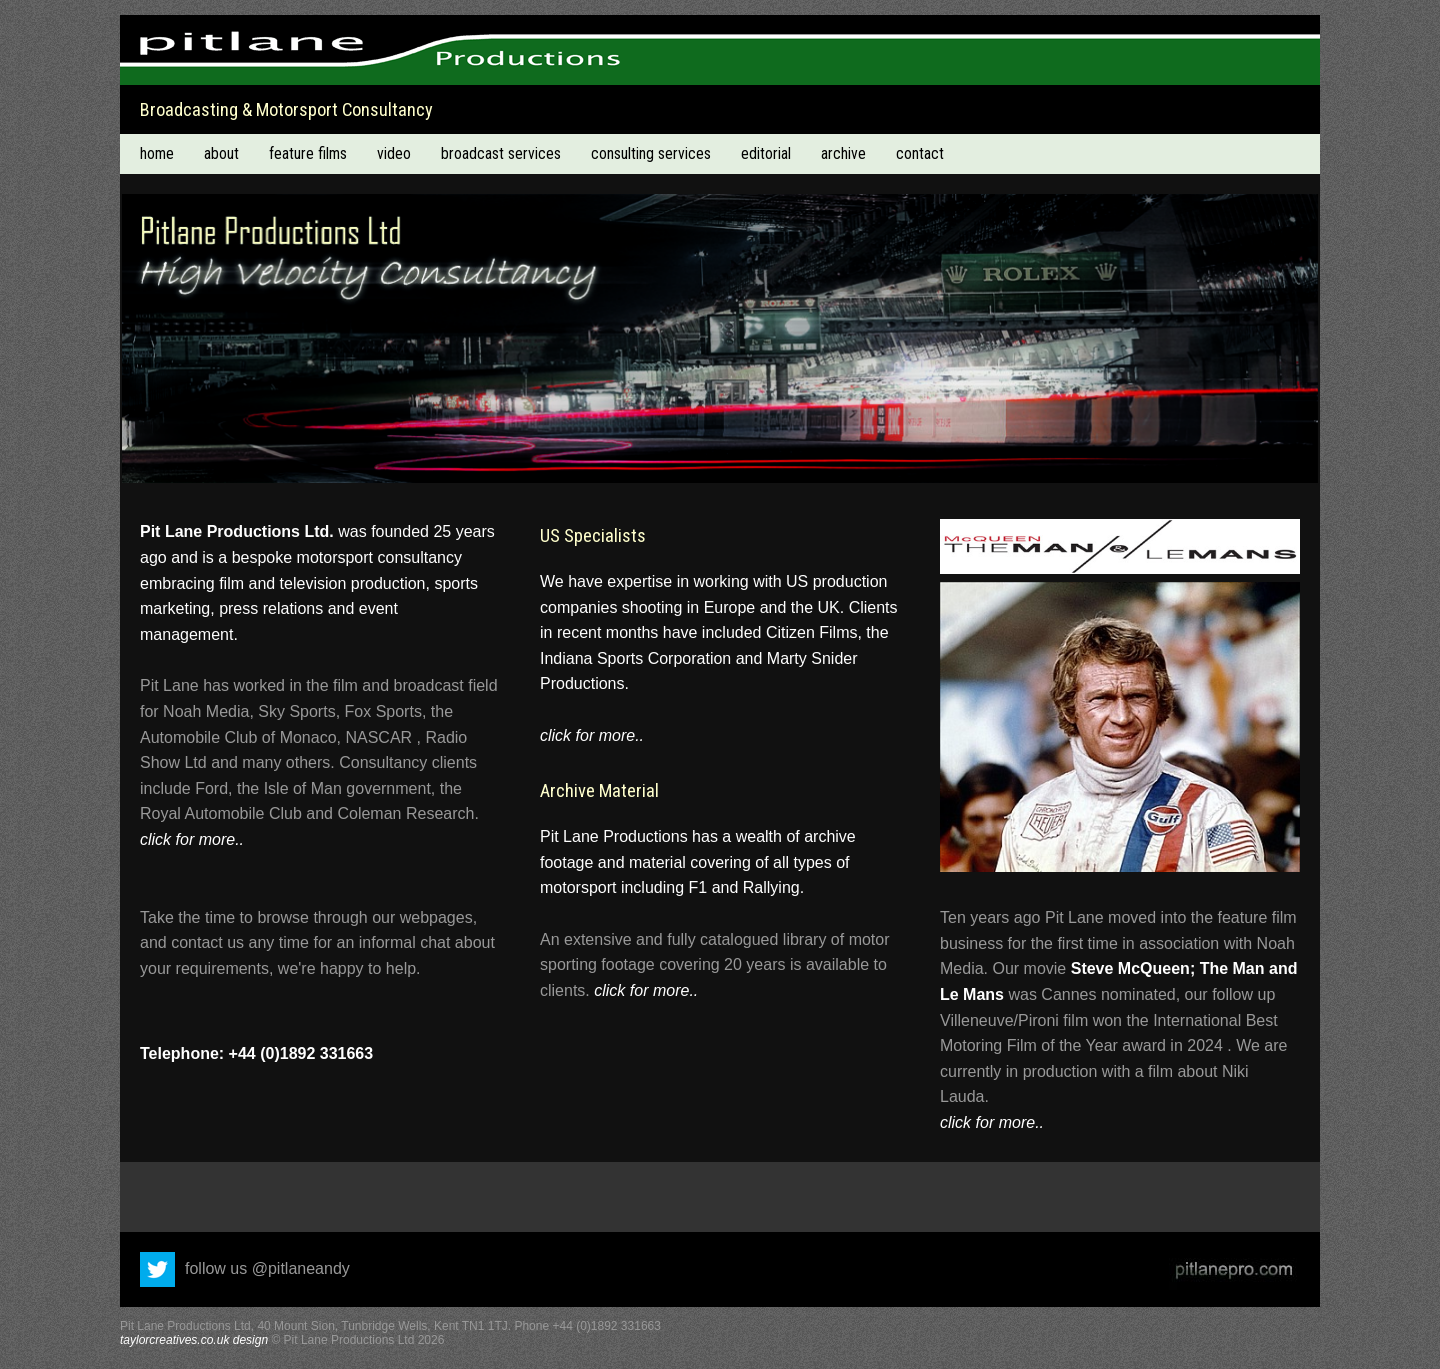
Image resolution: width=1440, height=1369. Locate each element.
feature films (308, 153)
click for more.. (192, 839)
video (394, 153)
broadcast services (501, 153)
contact (920, 153)
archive (843, 153)
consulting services (651, 153)
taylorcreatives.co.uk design (194, 1340)
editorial (766, 153)
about (221, 153)
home (157, 153)
